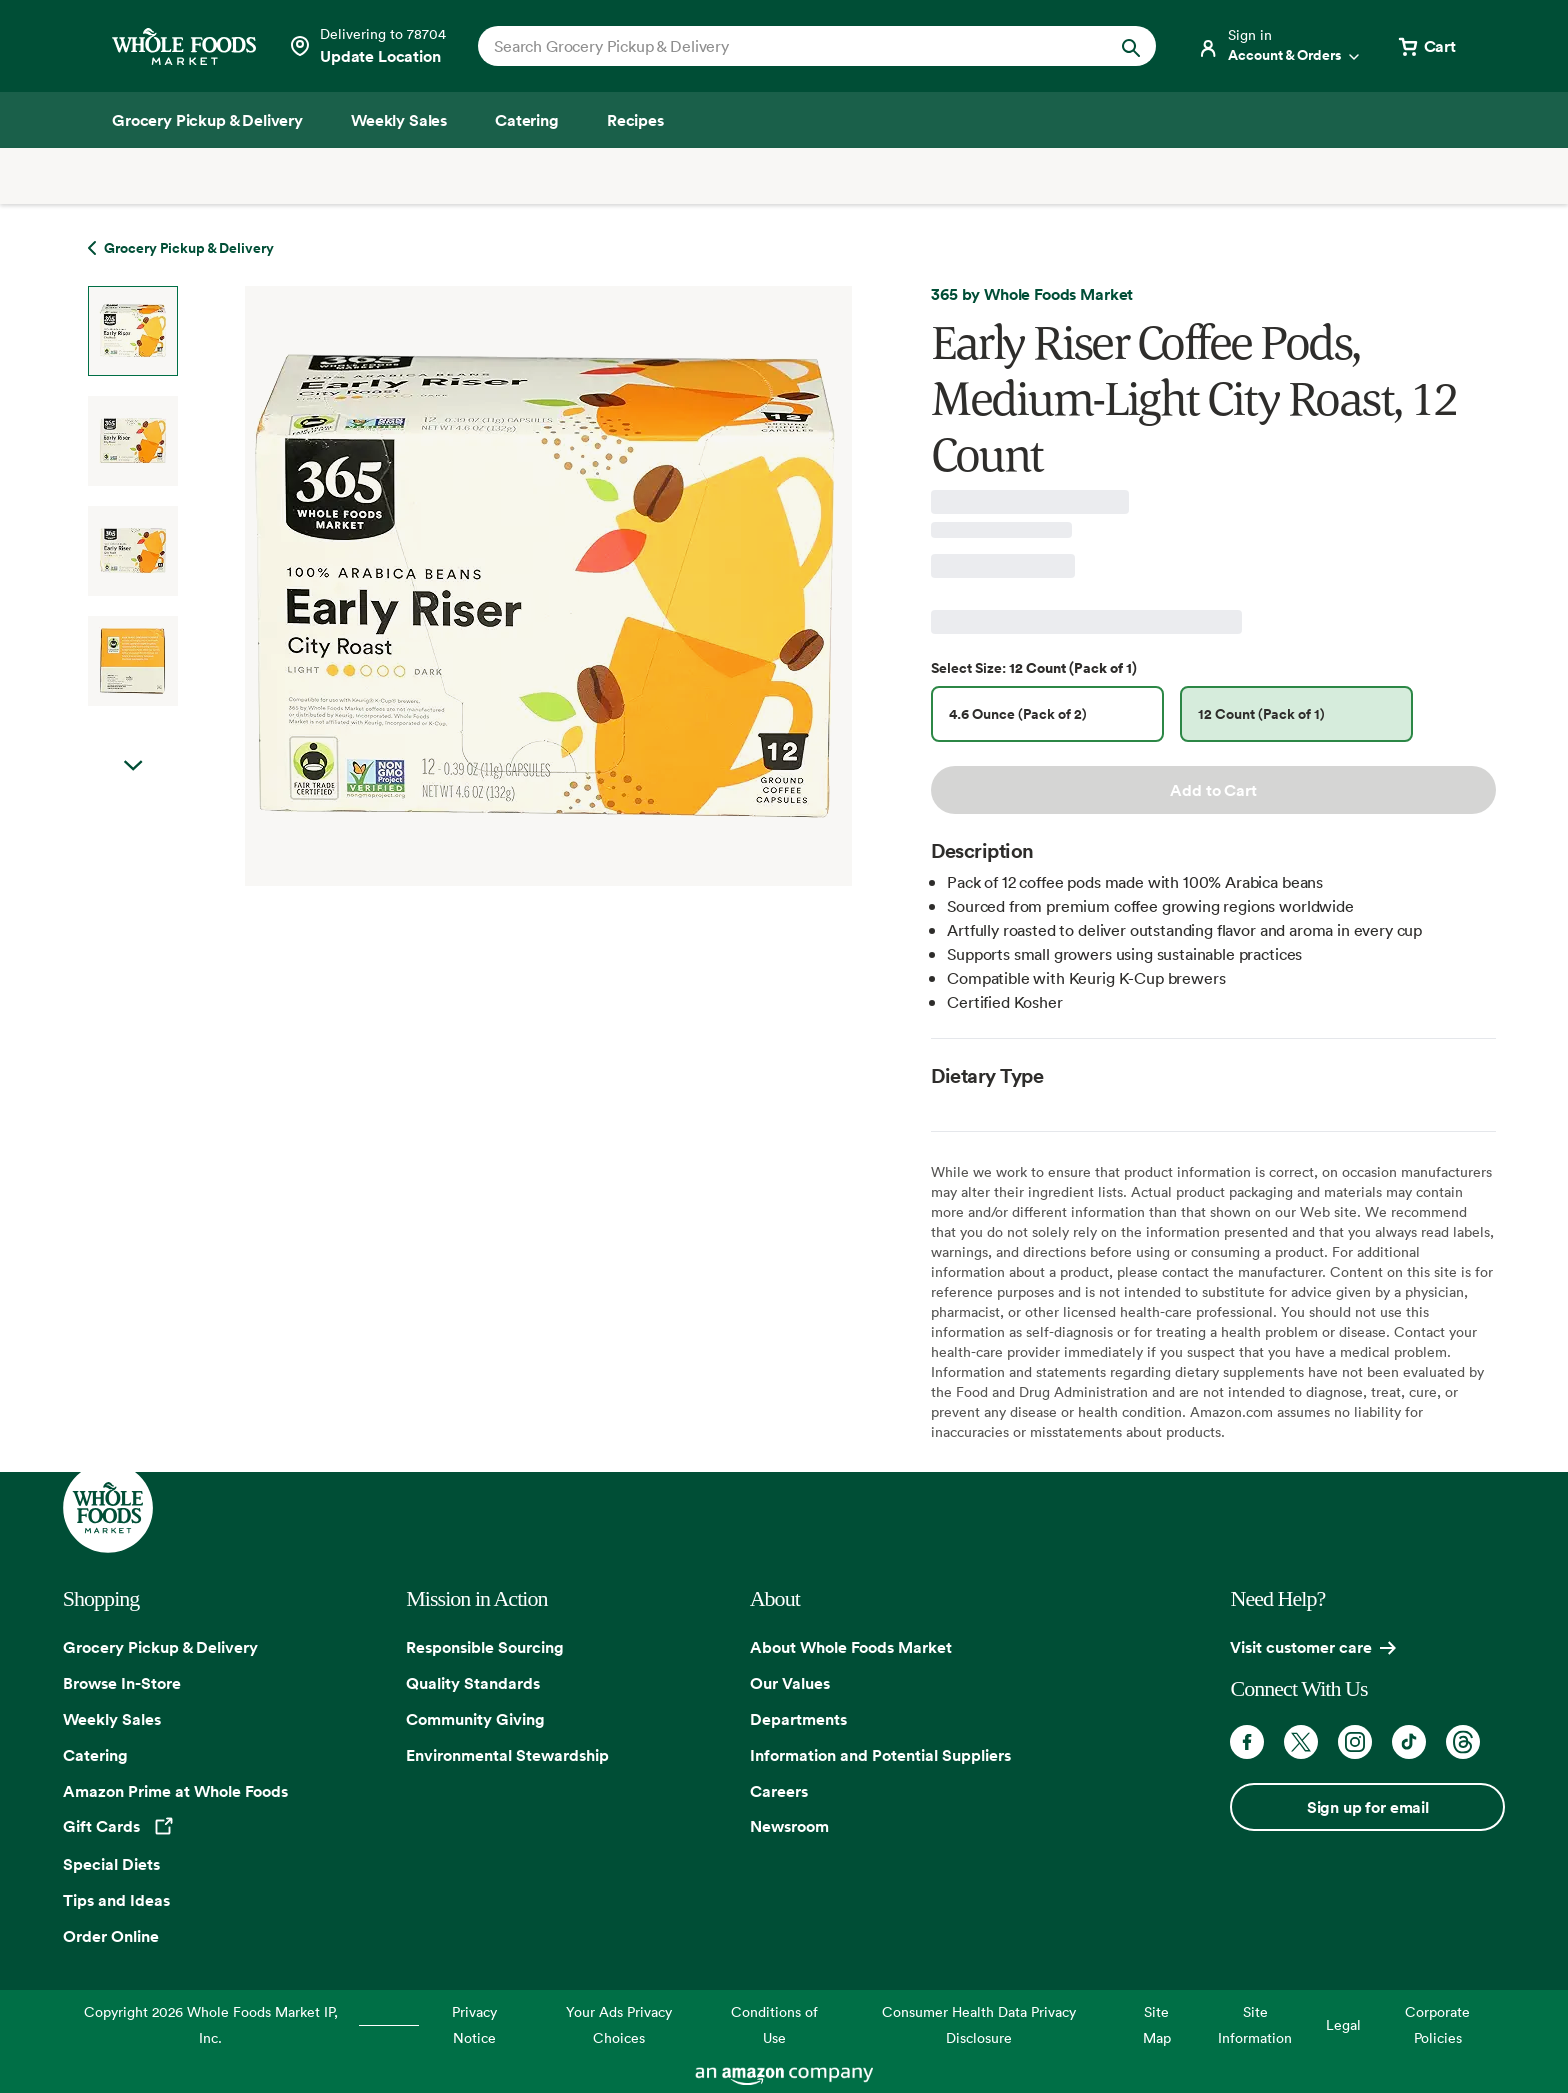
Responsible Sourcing (485, 1647)
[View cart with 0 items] (1426, 46)
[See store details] (367, 46)
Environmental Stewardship (507, 1755)
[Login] (1280, 46)
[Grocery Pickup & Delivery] (207, 120)
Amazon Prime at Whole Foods (175, 1791)
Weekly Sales (112, 1719)
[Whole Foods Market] (184, 46)
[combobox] (784, 46)
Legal (1343, 2024)
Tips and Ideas (116, 1900)
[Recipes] (635, 120)
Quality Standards (473, 1683)
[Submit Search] (1131, 46)
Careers (779, 1791)
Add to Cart (1213, 790)
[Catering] (527, 120)
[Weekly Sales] (399, 120)
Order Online (111, 1936)
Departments (798, 1719)
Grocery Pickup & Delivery (160, 1647)
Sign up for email (1368, 1807)
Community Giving (475, 1719)
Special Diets (111, 1864)
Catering (95, 1755)
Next (133, 766)
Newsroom (789, 1826)
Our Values (790, 1683)
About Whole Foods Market (851, 1647)
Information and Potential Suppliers (880, 1755)
